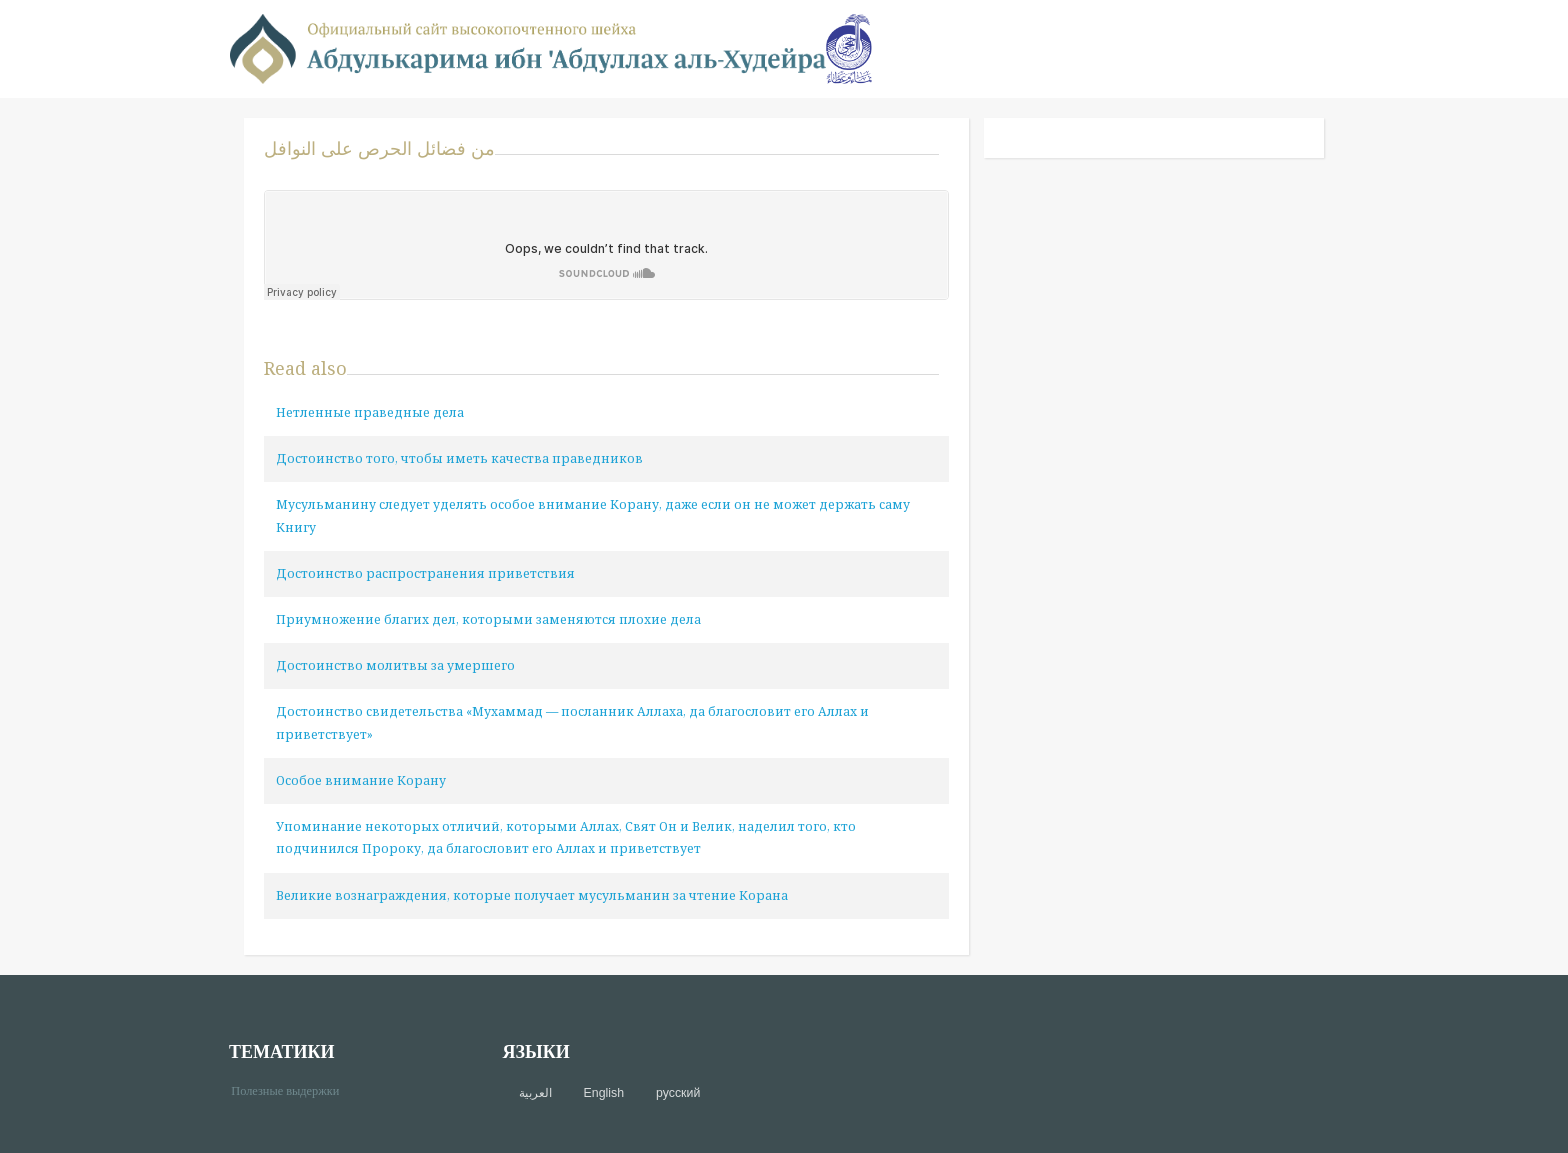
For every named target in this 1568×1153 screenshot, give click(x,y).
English (604, 1093)
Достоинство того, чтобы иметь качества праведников (459, 458)
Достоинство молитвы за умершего (395, 665)
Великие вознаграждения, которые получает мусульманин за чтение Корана (532, 895)
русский (678, 1093)
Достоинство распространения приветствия (425, 573)
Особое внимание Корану (361, 780)
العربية (535, 1093)
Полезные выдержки (292, 1089)
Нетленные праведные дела (370, 412)
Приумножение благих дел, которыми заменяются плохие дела (488, 619)
